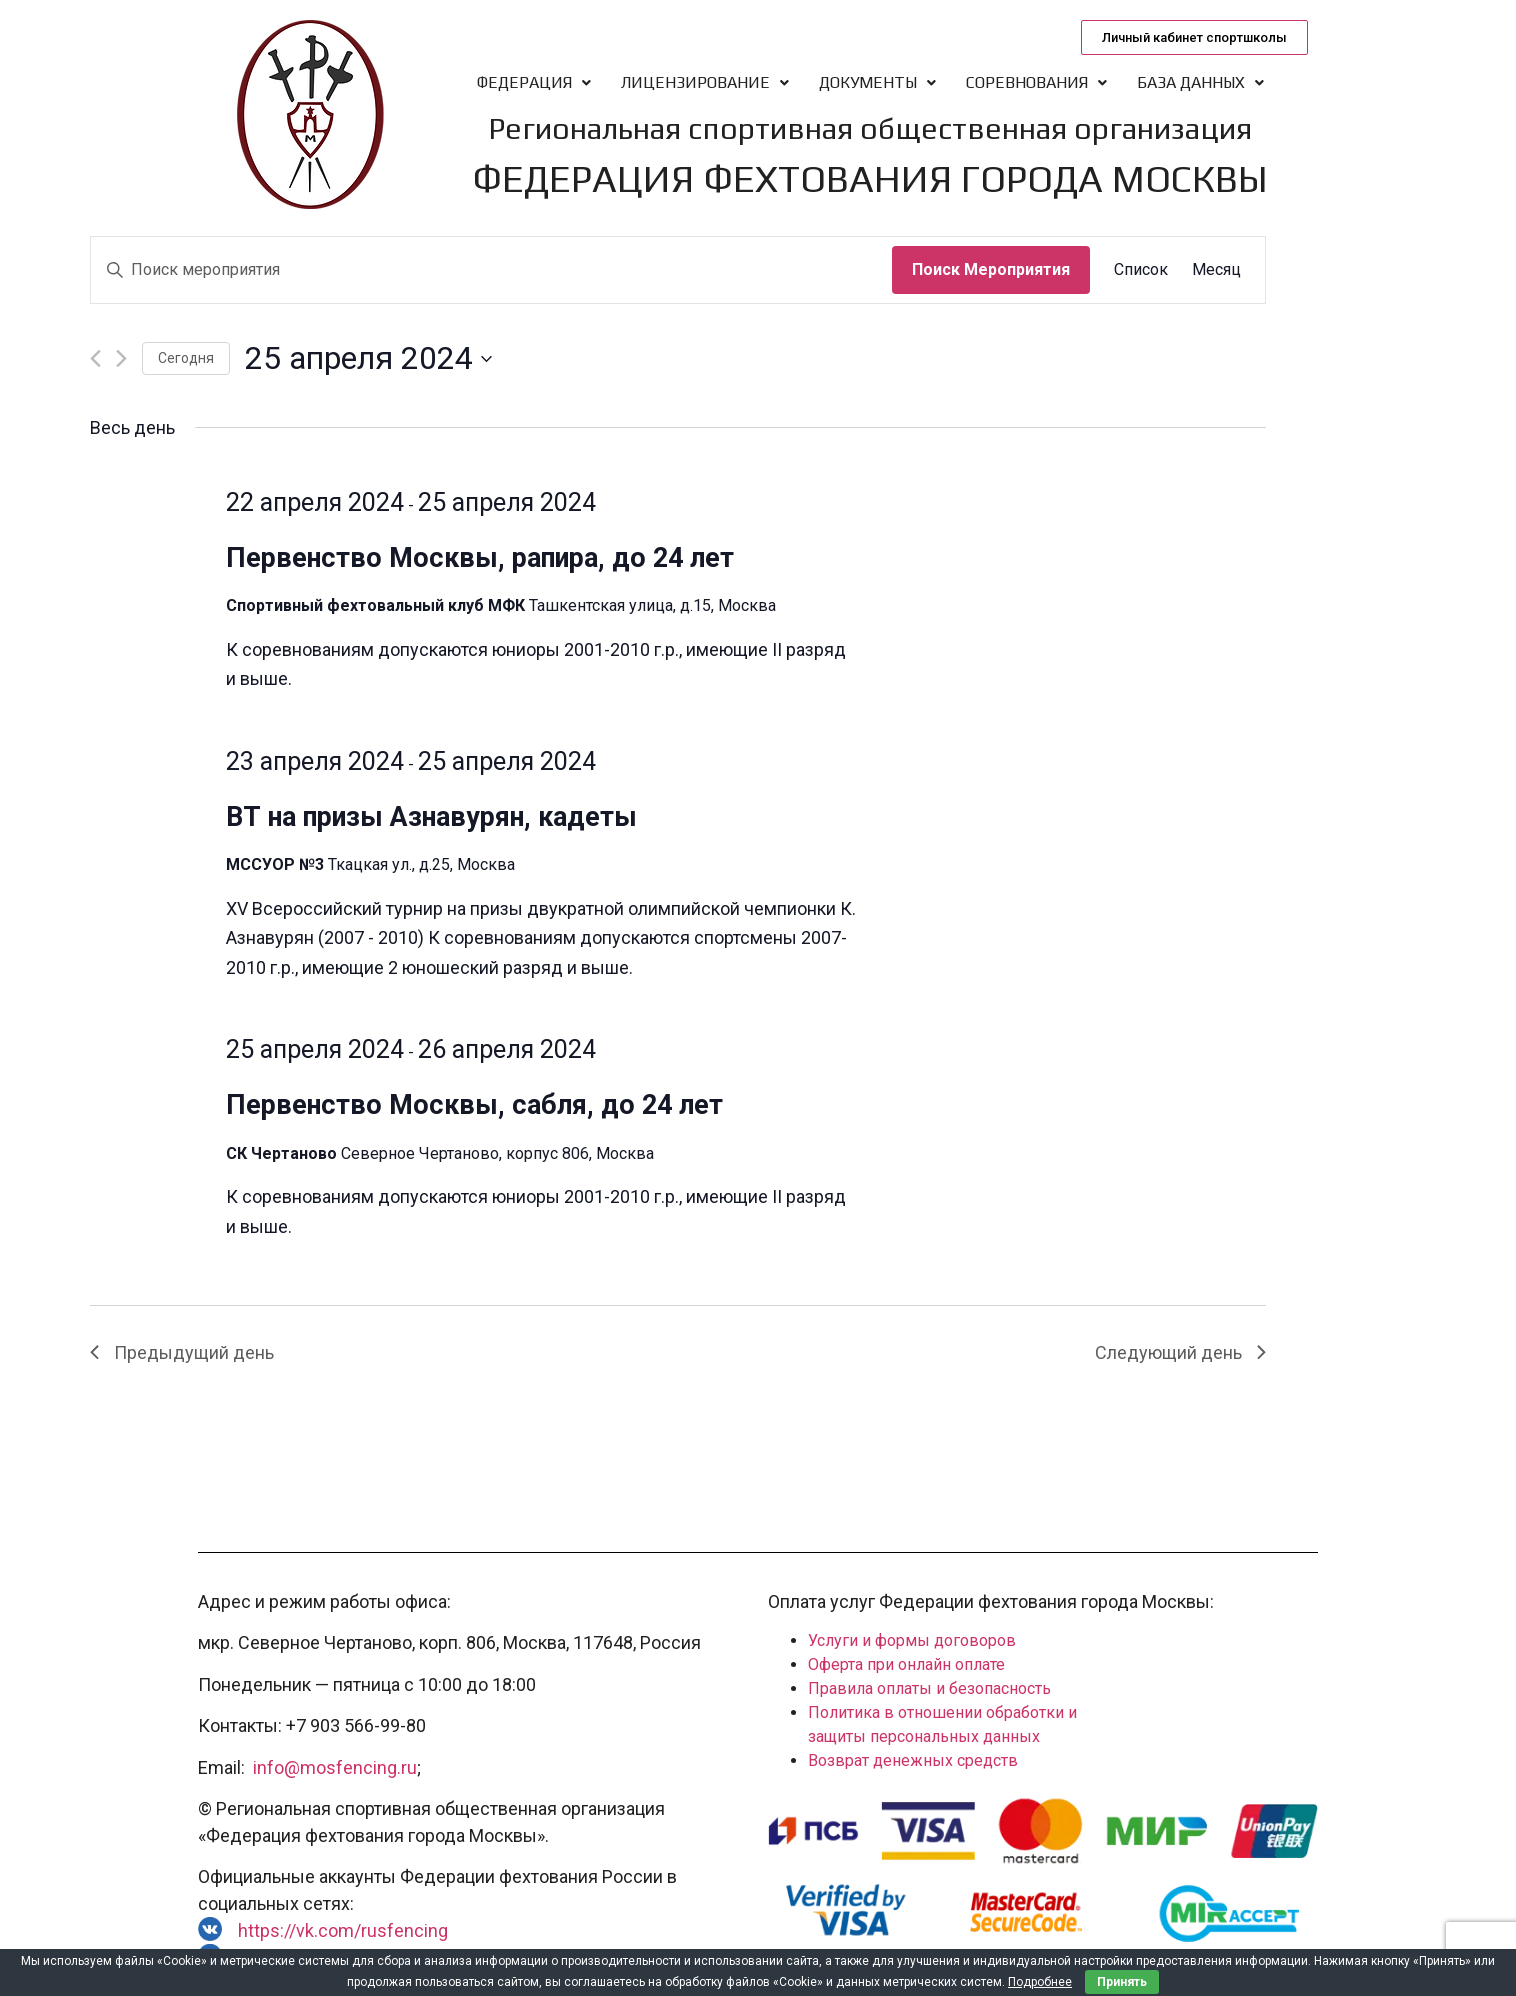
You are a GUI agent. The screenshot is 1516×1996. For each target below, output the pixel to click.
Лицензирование (705, 82)
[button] (1194, 37)
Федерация (534, 82)
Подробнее (1040, 1982)
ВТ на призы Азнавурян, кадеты (431, 817)
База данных (1200, 82)
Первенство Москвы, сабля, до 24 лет (474, 1105)
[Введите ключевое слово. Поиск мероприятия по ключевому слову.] (491, 270)
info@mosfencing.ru (335, 1767)
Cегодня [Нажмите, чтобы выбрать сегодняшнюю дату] (186, 358)
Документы (877, 82)
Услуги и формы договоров (912, 1640)
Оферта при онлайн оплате (906, 1664)
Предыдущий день (182, 1352)
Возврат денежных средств (913, 1760)
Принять (1122, 1982)
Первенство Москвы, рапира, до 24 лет (480, 558)
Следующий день (1180, 1352)
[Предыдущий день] (95, 358)
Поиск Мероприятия (991, 269)
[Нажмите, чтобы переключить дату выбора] (368, 358)
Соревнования (1036, 82)
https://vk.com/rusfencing (343, 1930)
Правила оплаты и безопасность (929, 1688)
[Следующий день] (121, 358)
